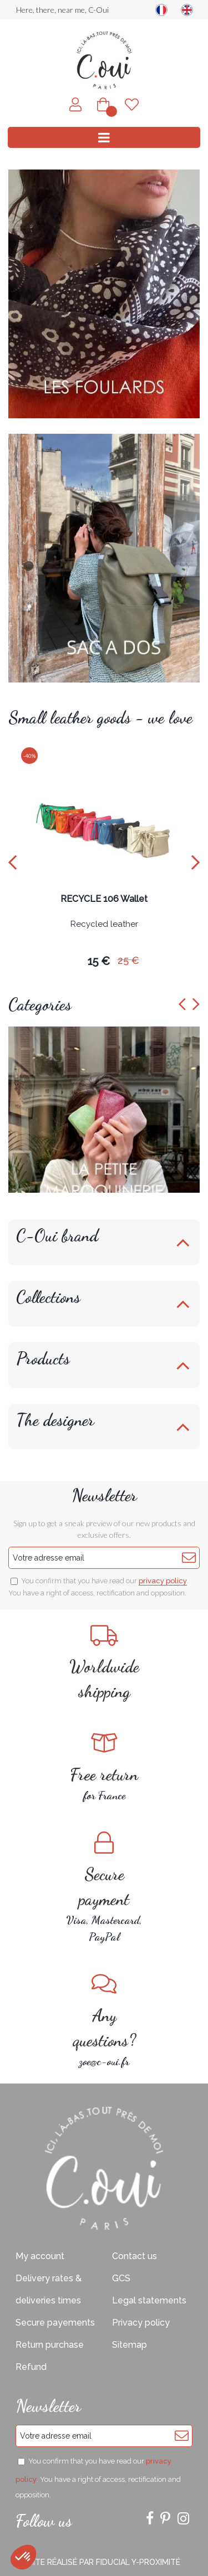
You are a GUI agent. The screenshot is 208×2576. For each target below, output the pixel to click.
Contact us (134, 2256)
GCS (121, 2278)
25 (128, 960)
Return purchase (50, 2344)
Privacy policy (141, 2322)
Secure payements (55, 2322)
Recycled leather (104, 924)
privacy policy (163, 1581)
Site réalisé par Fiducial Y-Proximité (104, 2562)
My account (40, 2256)
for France (104, 1767)
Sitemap (129, 2344)
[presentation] (12, 862)
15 (99, 961)
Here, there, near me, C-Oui (62, 9)
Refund (31, 2367)
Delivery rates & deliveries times (49, 2289)
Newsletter (104, 1495)
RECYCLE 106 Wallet (104, 899)
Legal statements (149, 2300)
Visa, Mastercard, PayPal (104, 1887)
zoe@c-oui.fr (104, 2020)
